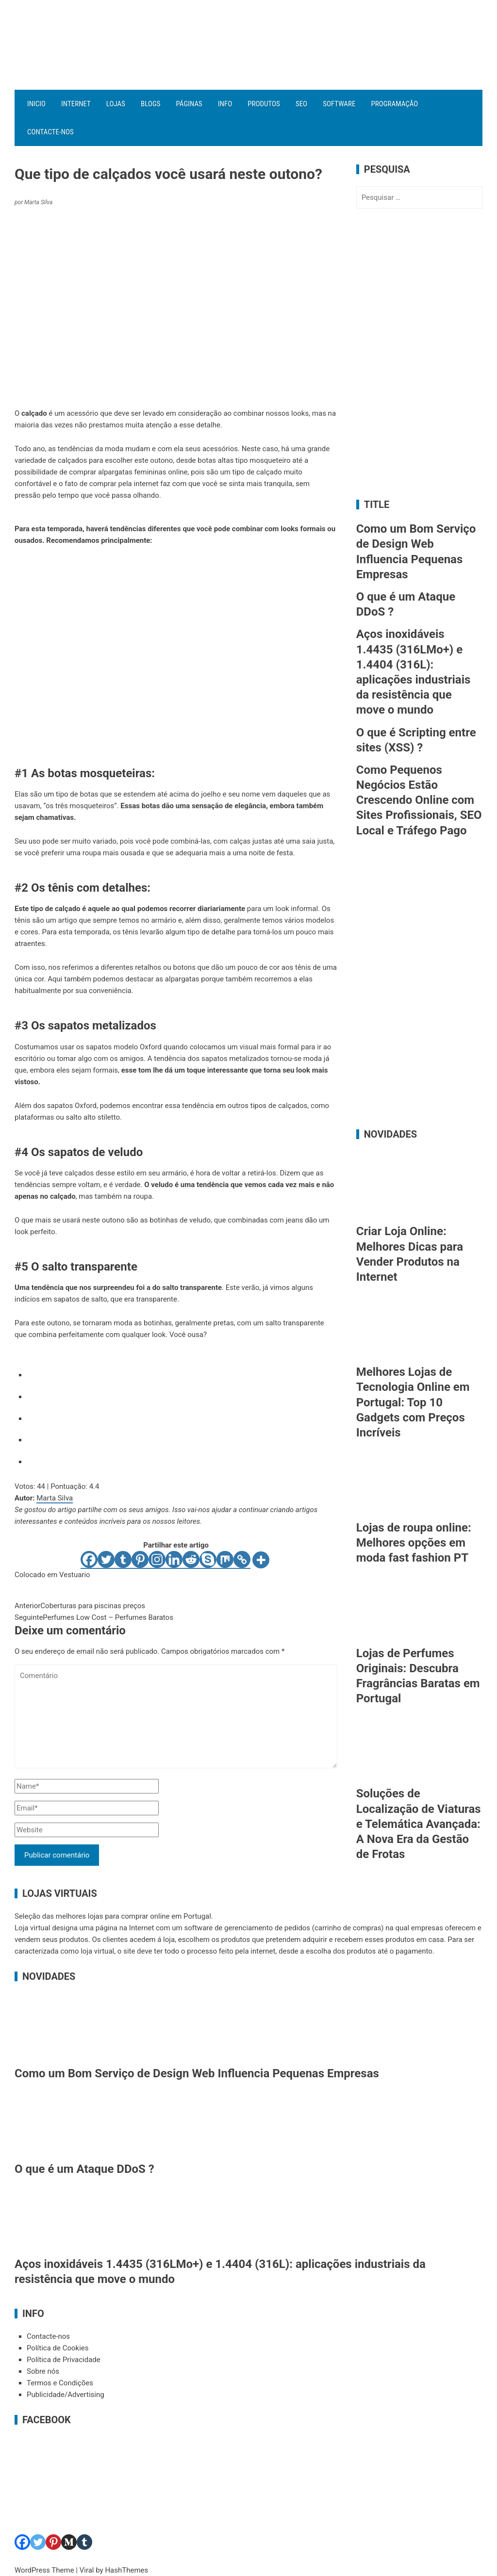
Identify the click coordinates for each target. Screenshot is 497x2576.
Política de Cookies (58, 2348)
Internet (76, 103)
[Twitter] (106, 1560)
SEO (301, 103)
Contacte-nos (50, 132)
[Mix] (224, 1560)
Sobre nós (43, 2371)
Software (339, 103)
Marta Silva (54, 1498)
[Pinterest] (140, 1560)
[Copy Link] (241, 1560)
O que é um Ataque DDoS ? (84, 2169)
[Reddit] (190, 1560)
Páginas (189, 103)
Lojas (115, 103)
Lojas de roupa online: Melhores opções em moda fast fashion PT (413, 1543)
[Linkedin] (174, 1560)
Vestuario (74, 1574)
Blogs (151, 103)
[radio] (182, 1373)
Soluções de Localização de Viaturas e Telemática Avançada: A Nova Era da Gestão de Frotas (418, 1824)
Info (225, 103)
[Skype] (207, 1560)
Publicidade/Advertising (65, 2394)
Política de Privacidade (63, 2359)
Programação (394, 103)
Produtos (264, 103)
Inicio (36, 103)
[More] (260, 1559)
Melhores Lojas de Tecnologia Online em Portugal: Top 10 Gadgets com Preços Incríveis (413, 1402)
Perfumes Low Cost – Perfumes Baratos (94, 1617)
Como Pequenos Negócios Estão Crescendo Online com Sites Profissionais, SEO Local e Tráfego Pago (419, 800)
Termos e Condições (60, 2383)
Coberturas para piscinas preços (80, 1605)
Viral (87, 2570)
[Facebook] (89, 1560)
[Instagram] (157, 1560)
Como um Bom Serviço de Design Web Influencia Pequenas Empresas (197, 2073)
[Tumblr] (123, 1560)
